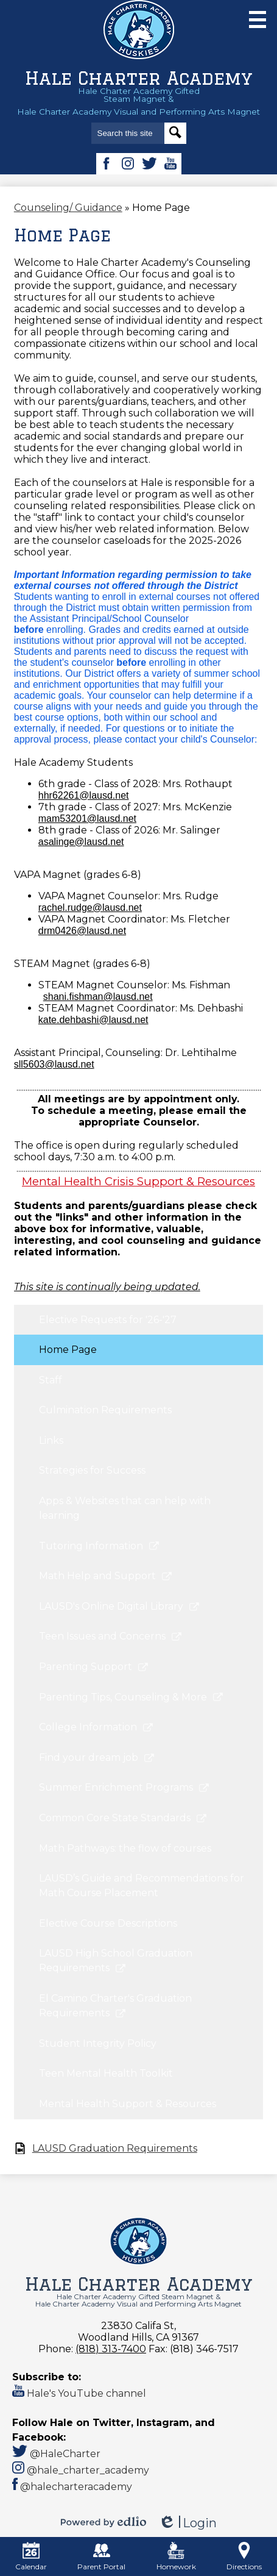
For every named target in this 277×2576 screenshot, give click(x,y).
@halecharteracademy (72, 2486)
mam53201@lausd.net (87, 818)
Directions (244, 2556)
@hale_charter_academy (80, 2470)
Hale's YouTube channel (79, 2393)
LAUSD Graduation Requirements (114, 2148)
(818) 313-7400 (110, 2349)
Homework (176, 2556)
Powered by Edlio (103, 2522)
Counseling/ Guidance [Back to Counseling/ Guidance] (68, 207)
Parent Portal (101, 2556)
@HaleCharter (56, 2454)
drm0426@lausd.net (82, 931)
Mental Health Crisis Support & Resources (138, 1181)
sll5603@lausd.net (54, 1064)
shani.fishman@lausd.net (98, 996)
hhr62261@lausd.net (83, 795)
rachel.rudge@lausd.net (90, 907)
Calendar (31, 2556)
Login (187, 2523)
